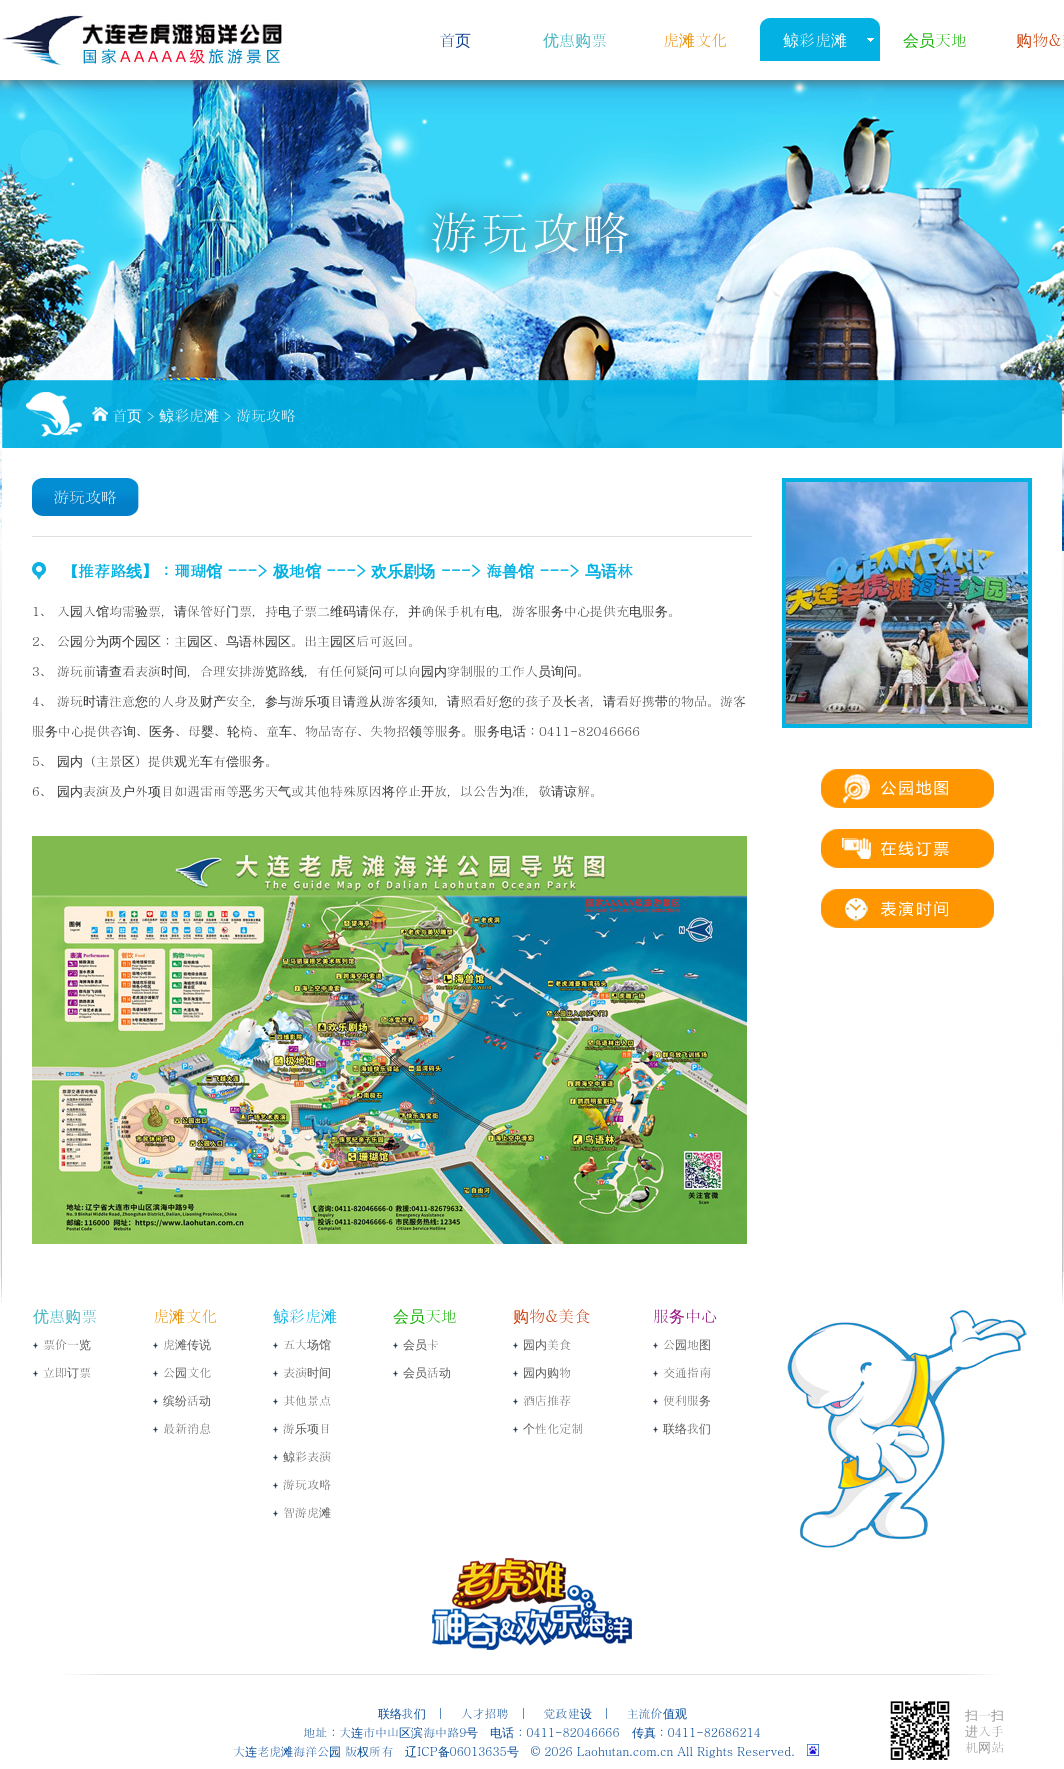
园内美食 (547, 1343)
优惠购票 (575, 39)
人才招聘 (485, 1712)
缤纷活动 (187, 1399)
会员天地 (935, 39)
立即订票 (67, 1371)
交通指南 (687, 1371)
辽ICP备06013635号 (461, 1750)
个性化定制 (553, 1427)
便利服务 (687, 1399)
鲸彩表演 (307, 1455)
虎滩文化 (695, 39)
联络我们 (687, 1427)
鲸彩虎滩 (815, 39)
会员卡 (421, 1343)
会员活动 (427, 1371)
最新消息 (187, 1427)
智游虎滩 (307, 1511)
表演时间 (307, 1371)
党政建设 (568, 1712)
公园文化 (187, 1371)
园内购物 (547, 1371)
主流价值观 (657, 1712)
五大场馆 (307, 1343)
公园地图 (687, 1343)
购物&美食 (551, 1315)
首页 (455, 39)
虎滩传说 (187, 1343)
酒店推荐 (547, 1399)
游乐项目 (307, 1427)
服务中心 (685, 1315)
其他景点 (307, 1399)
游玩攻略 (266, 414)
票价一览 (67, 1343)
